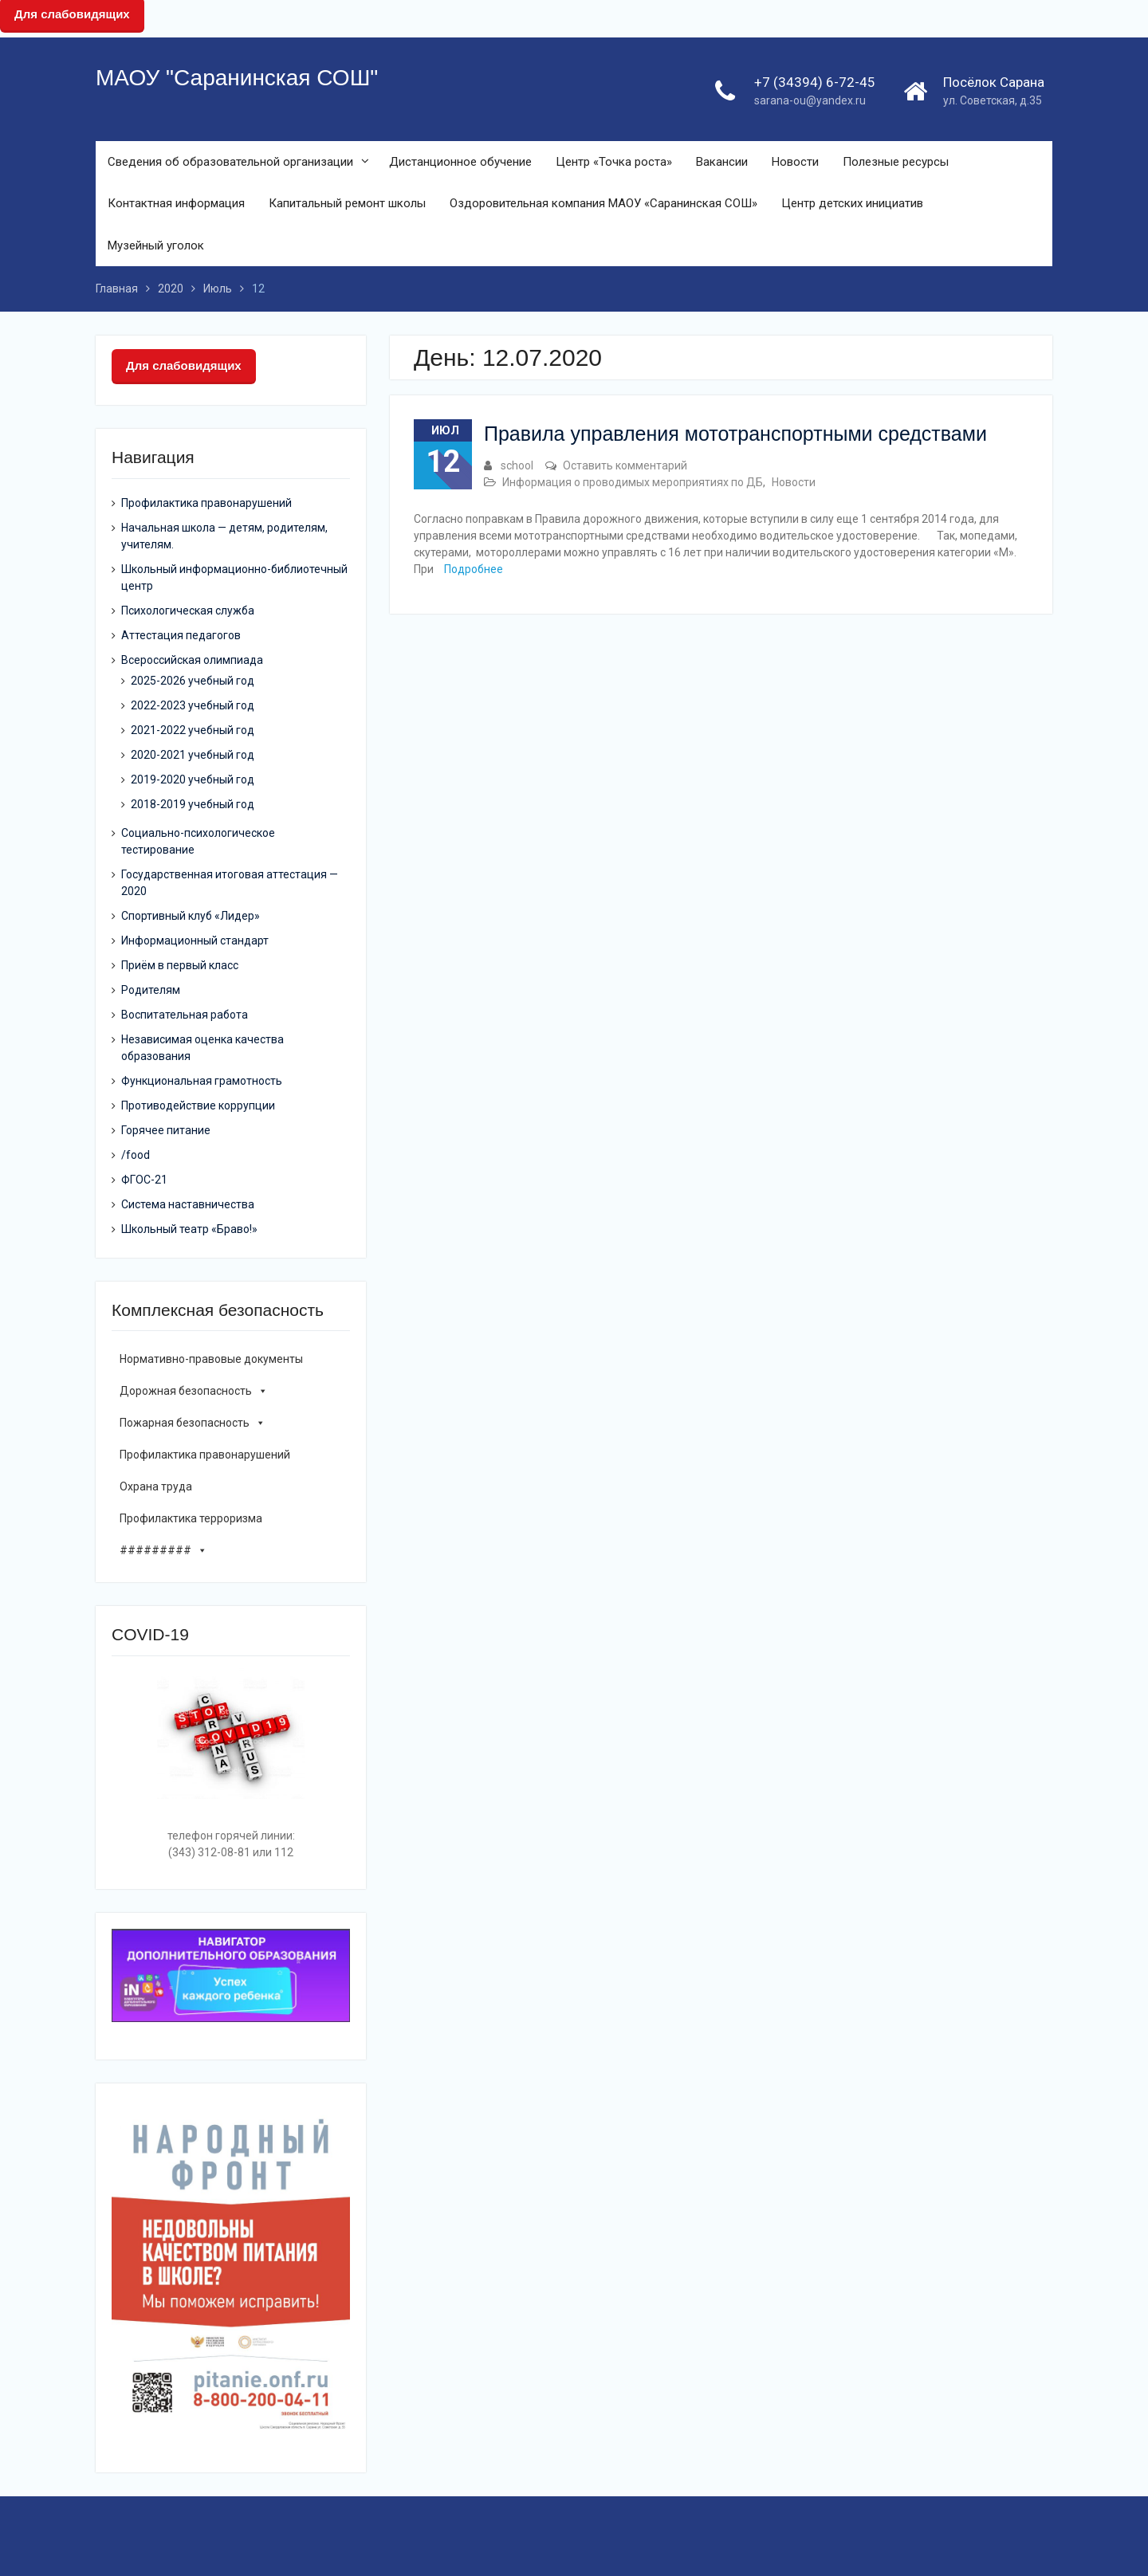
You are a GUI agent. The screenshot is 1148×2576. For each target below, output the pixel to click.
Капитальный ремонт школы (347, 203)
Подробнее (473, 569)
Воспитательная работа (184, 1014)
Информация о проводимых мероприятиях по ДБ (632, 482)
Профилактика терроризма (191, 1518)
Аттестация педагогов (181, 635)
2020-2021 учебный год (192, 754)
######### (163, 1550)
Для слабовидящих (184, 365)
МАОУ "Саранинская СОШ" (237, 77)
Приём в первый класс (179, 965)
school (517, 465)
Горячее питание (165, 1130)
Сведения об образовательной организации (230, 162)
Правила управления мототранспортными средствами (735, 433)
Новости (795, 162)
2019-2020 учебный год (192, 779)
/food (135, 1155)
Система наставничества (187, 1204)
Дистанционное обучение (460, 162)
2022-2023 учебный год (192, 705)
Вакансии (722, 162)
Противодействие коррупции (198, 1105)
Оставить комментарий (625, 465)
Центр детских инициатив (852, 203)
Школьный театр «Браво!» (189, 1229)
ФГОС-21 (144, 1179)
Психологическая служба (187, 610)
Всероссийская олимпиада (192, 660)
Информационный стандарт (195, 940)
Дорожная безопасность (194, 1390)
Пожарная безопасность (192, 1422)
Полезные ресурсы (896, 162)
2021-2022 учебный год (192, 730)
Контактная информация (176, 203)
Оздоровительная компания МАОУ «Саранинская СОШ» (603, 203)
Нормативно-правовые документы (211, 1359)
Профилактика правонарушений (206, 503)
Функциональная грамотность (201, 1080)
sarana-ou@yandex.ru (810, 100)
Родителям (150, 990)
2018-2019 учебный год (192, 804)
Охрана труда (156, 1486)
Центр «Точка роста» (614, 162)
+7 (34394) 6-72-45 (814, 82)
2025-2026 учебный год (192, 680)
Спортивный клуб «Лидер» (190, 915)
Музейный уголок (156, 245)
